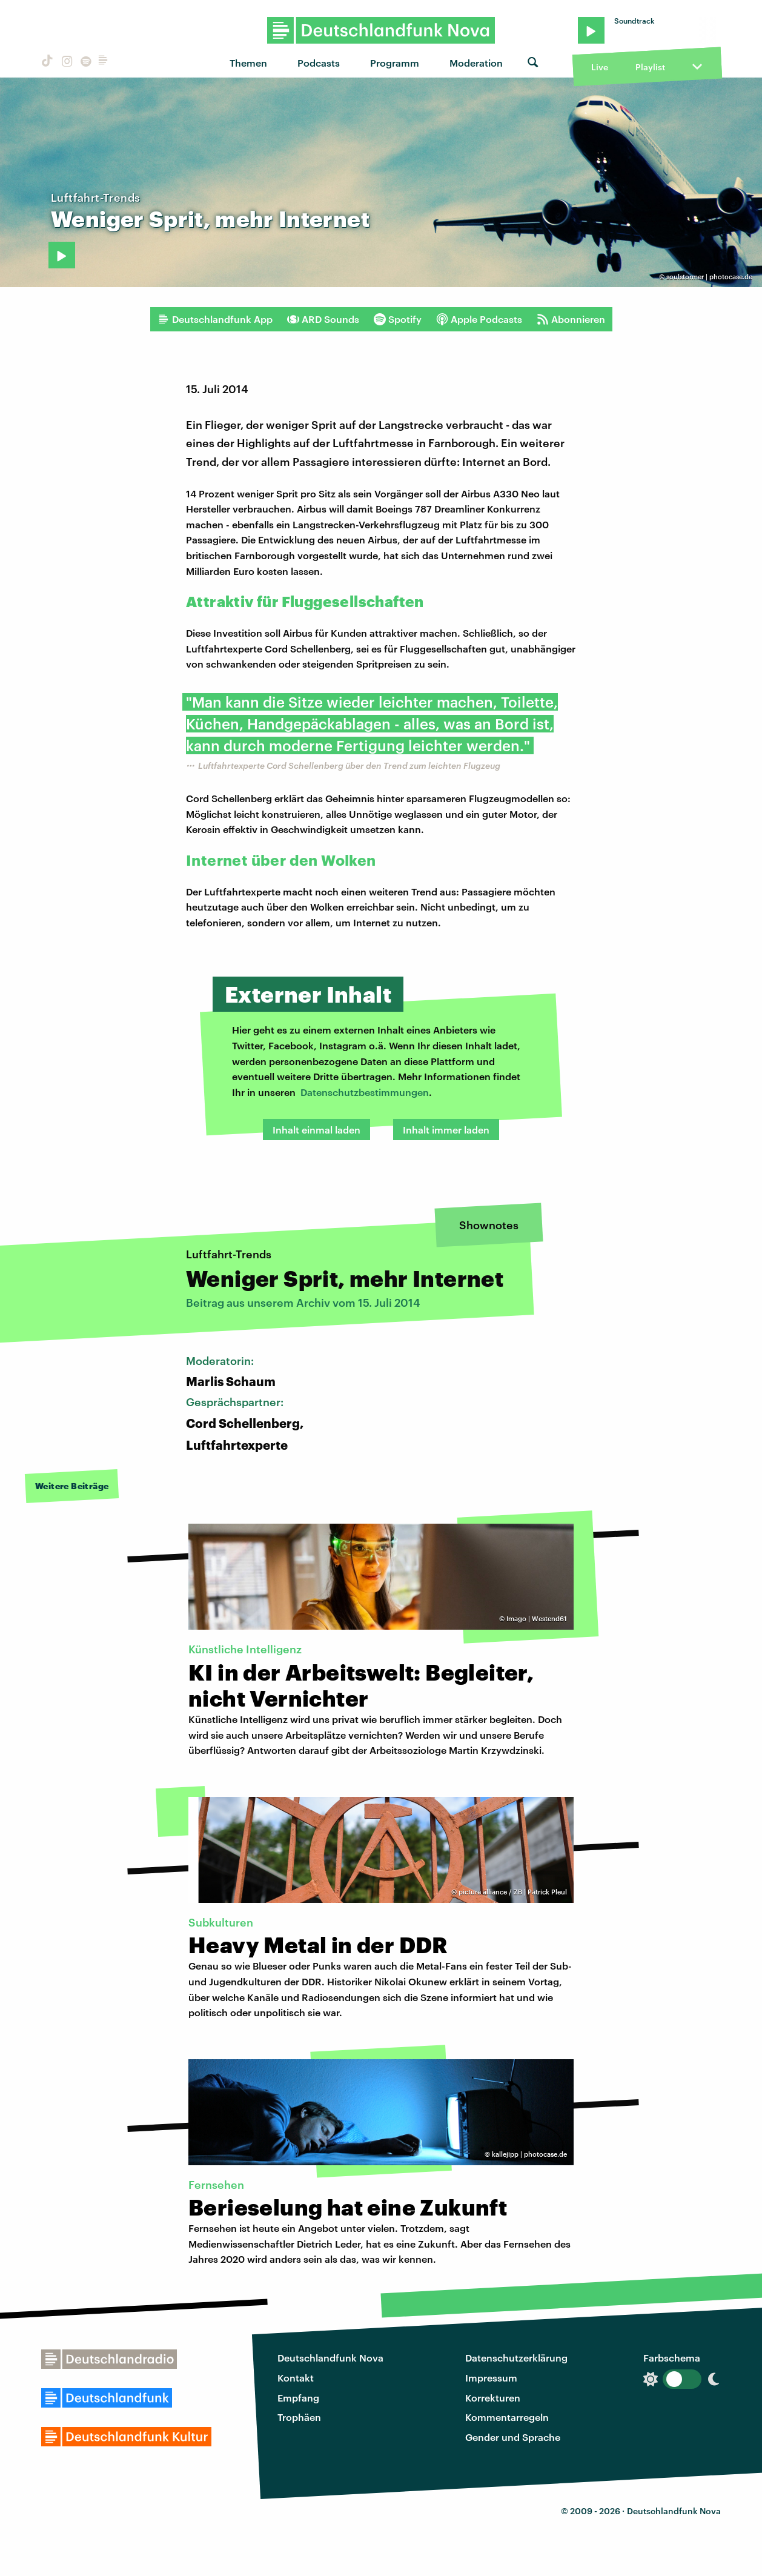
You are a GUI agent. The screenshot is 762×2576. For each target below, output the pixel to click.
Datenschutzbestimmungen (364, 1092)
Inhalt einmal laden (316, 1129)
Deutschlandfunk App (215, 319)
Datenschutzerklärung (516, 2357)
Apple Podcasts (479, 319)
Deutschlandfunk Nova (330, 2357)
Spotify (398, 319)
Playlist (650, 67)
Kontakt (295, 2377)
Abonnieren (571, 319)
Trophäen (299, 2417)
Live (599, 67)
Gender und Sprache (512, 2437)
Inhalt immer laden (446, 1129)
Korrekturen (492, 2397)
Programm (394, 62)
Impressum (491, 2377)
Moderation (476, 62)
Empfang (298, 2397)
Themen (248, 62)
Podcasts (318, 62)
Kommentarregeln (507, 2417)
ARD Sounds (323, 319)
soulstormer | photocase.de (709, 277)
